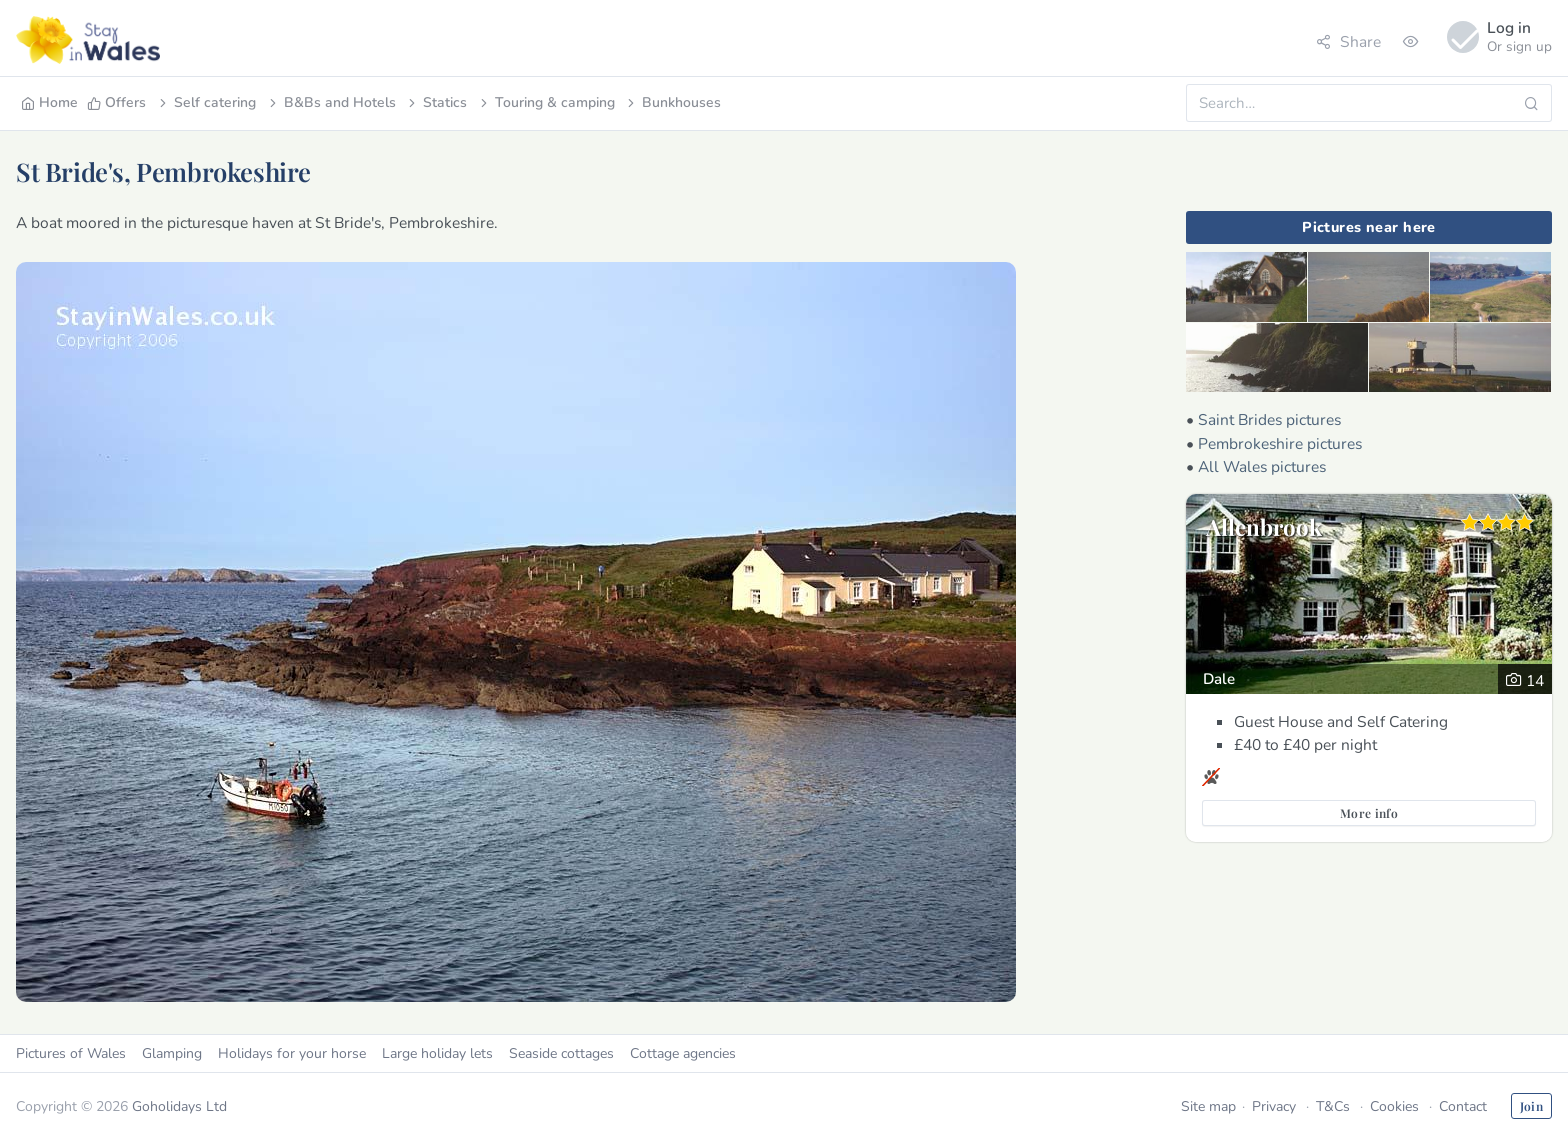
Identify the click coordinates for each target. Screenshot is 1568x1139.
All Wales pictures (1262, 466)
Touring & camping (546, 102)
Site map (1208, 1106)
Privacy (1274, 1106)
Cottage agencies (683, 1053)
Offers (116, 102)
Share (1348, 41)
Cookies (1394, 1106)
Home (49, 102)
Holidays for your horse (292, 1053)
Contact (1463, 1106)
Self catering (206, 102)
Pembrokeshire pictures (1280, 443)
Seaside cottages (561, 1053)
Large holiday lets (437, 1053)
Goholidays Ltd (179, 1106)
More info (1369, 813)
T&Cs (1333, 1106)
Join (1531, 1106)
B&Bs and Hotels (331, 102)
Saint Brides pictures (1269, 419)
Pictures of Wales (71, 1053)
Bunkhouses (672, 102)
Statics (436, 102)
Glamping (172, 1053)
